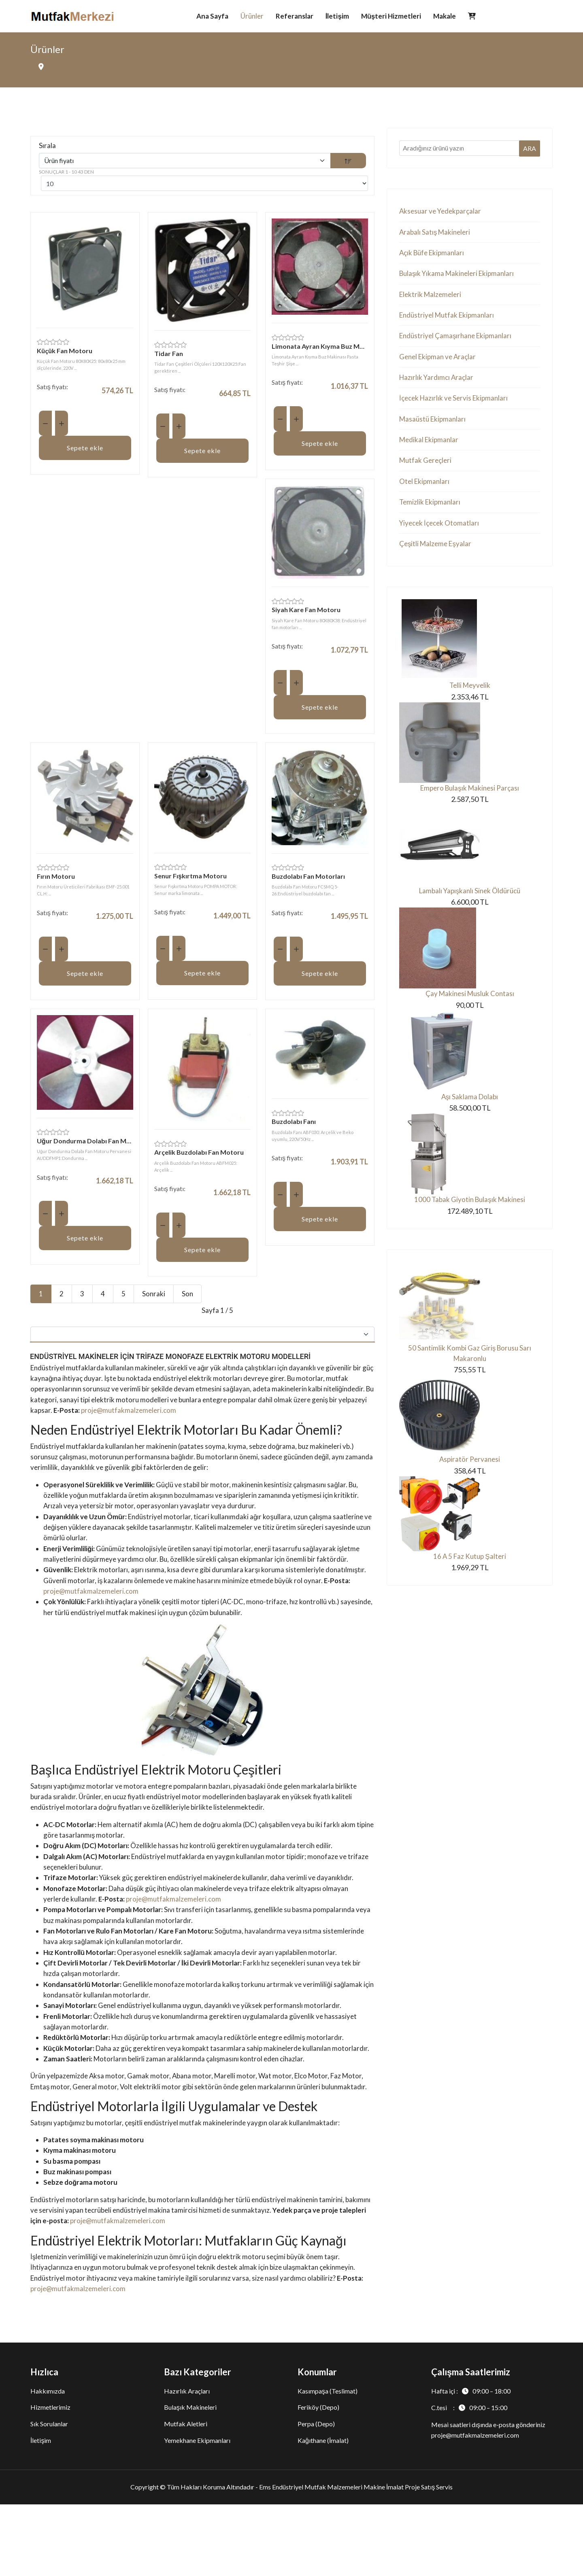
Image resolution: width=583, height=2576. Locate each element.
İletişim (337, 16)
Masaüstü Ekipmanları (434, 427)
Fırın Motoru (56, 880)
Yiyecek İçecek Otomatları (440, 534)
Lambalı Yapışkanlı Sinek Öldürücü (470, 905)
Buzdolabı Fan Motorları (308, 880)
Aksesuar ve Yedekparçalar (442, 212)
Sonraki (154, 1297)
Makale (444, 16)
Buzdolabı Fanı (294, 1126)
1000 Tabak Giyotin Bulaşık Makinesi (469, 1216)
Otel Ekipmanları (425, 491)
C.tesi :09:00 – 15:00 (469, 2479)
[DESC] (348, 162)
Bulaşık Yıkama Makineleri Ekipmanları (459, 276)
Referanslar (294, 16)
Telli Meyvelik (470, 698)
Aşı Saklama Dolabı (469, 1112)
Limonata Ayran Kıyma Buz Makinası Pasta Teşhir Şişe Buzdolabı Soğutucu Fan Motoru (320, 348)
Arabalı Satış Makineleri (436, 233)
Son (188, 1297)
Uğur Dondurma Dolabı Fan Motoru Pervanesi (85, 1145)
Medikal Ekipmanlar (430, 448)
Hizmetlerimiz (50, 2479)
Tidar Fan (168, 355)
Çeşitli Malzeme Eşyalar (437, 555)
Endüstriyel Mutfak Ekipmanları (449, 319)
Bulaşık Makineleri (190, 2479)
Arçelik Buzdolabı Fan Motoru (199, 1156)
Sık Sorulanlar (49, 2495)
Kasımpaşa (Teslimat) (327, 2462)
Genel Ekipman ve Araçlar (439, 362)
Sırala (47, 146)
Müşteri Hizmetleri (391, 16)
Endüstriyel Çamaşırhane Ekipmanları (458, 341)
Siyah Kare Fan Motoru (306, 612)
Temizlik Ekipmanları (431, 513)
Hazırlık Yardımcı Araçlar (437, 384)
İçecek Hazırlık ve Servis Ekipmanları (456, 405)
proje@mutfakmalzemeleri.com (192, 1418)
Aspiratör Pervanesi (469, 1478)
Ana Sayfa (212, 16)
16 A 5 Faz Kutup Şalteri (469, 1575)
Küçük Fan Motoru (64, 352)
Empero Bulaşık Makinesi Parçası (469, 801)
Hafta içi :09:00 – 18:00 (471, 2462)
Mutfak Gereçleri (426, 470)
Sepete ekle (85, 450)
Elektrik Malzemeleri (431, 298)
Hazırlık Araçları (187, 2462)
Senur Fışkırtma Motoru (190, 879)
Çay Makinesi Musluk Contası (469, 1009)
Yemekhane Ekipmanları (197, 2512)
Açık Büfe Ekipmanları (433, 255)
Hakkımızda (47, 2462)
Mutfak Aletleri (185, 2495)
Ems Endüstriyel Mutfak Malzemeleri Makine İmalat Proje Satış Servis (356, 2558)
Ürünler (252, 16)
